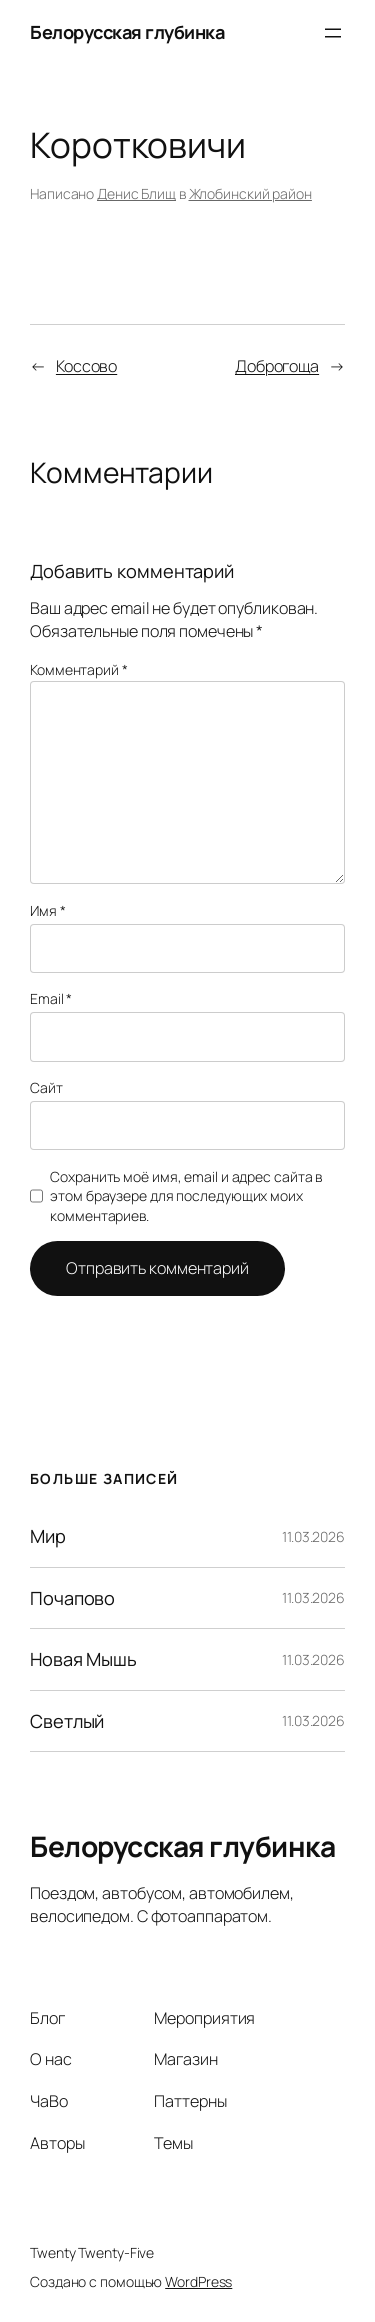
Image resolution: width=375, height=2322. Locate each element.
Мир (48, 1536)
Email (51, 998)
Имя (48, 910)
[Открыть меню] (333, 33)
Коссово (86, 366)
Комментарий (79, 669)
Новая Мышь (83, 1659)
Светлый (67, 1721)
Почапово (72, 1598)
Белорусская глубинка (127, 32)
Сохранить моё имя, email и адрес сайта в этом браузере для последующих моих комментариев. (186, 1196)
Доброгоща (277, 366)
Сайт (46, 1087)
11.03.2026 (313, 1536)
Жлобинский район (250, 193)
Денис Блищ (136, 193)
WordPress (198, 2281)
